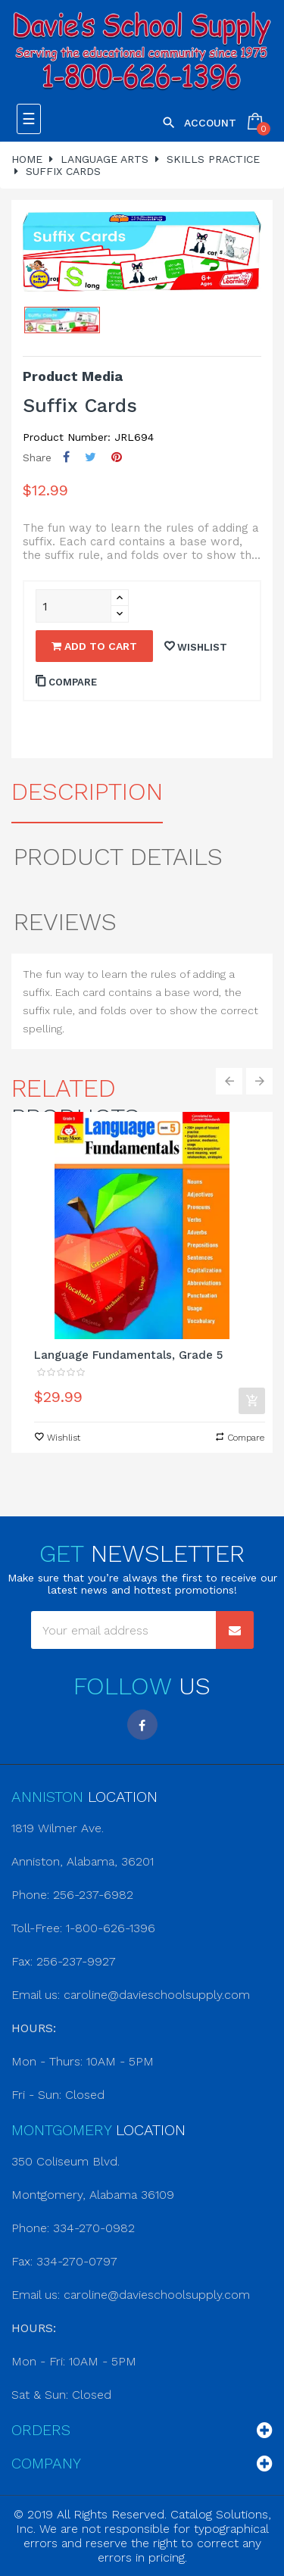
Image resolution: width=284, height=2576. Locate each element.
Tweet (90, 457)
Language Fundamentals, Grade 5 (128, 1355)
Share (66, 457)
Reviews (65, 921)
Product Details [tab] (118, 856)
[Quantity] (73, 606)
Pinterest (116, 457)
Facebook (142, 1724)
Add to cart (94, 646)
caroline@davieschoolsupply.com (157, 1994)
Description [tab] (87, 791)
